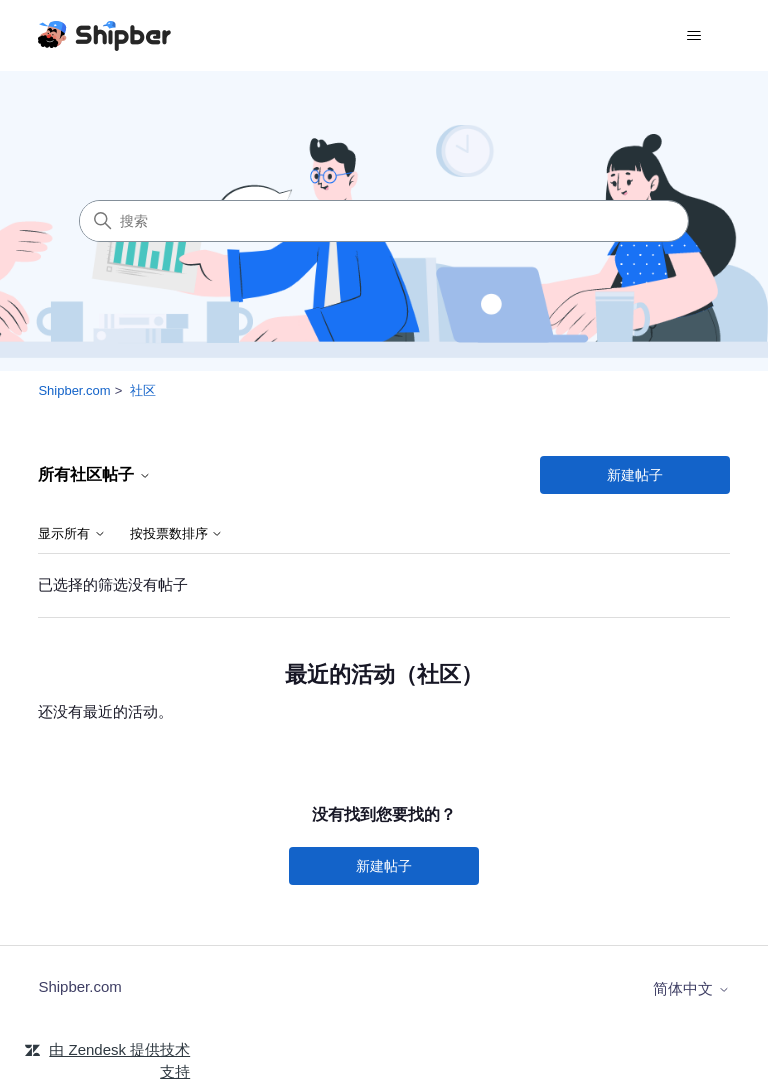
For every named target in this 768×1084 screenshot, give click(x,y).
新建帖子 (635, 475)
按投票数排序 (177, 534)
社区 (143, 390)
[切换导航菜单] (694, 36)
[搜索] (384, 221)
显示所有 (72, 534)
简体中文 (691, 988)
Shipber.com (74, 390)
